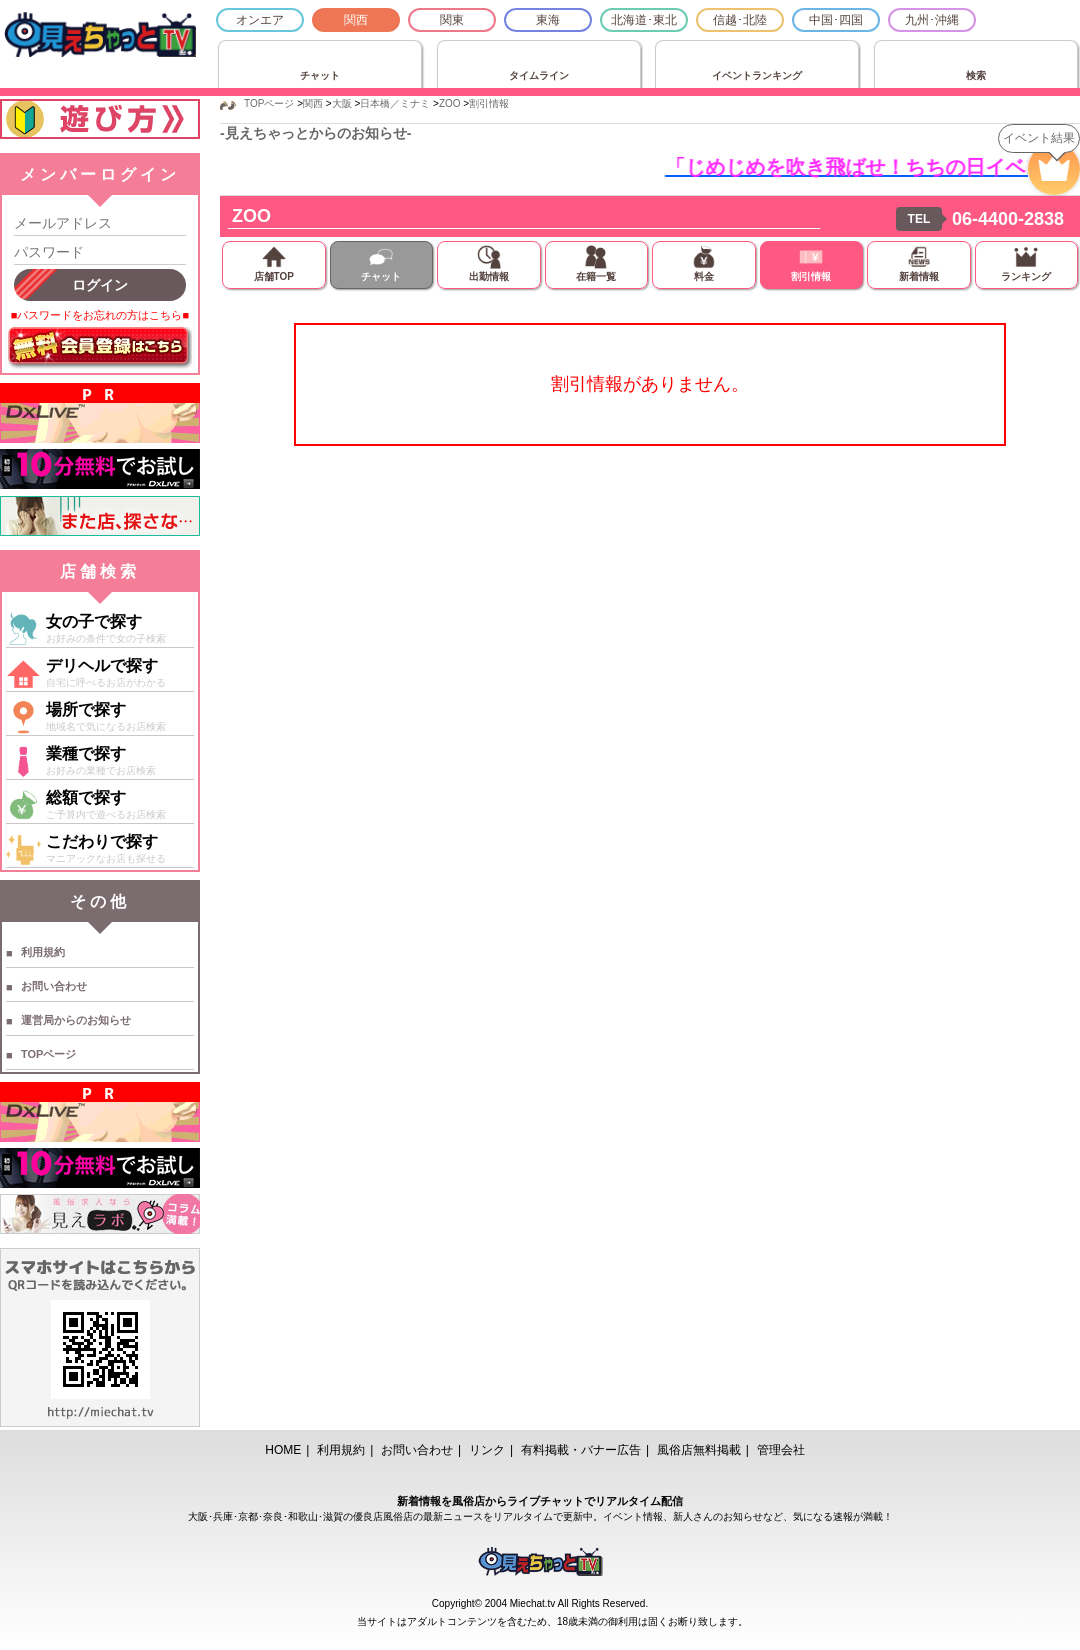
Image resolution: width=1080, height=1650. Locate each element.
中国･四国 (836, 20)
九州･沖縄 (932, 20)
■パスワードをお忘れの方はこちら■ (100, 315)
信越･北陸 (740, 20)
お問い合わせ (54, 986)
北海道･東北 (644, 20)
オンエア (260, 20)
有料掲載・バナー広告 (581, 1450)
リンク (487, 1450)
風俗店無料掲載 (699, 1450)
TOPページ (48, 1054)
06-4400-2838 (1008, 219)
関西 (356, 20)
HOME (283, 1450)
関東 (452, 20)
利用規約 (43, 952)
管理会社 (781, 1450)
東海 (548, 20)
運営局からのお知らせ (76, 1020)
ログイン (100, 285)
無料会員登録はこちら (100, 348)
